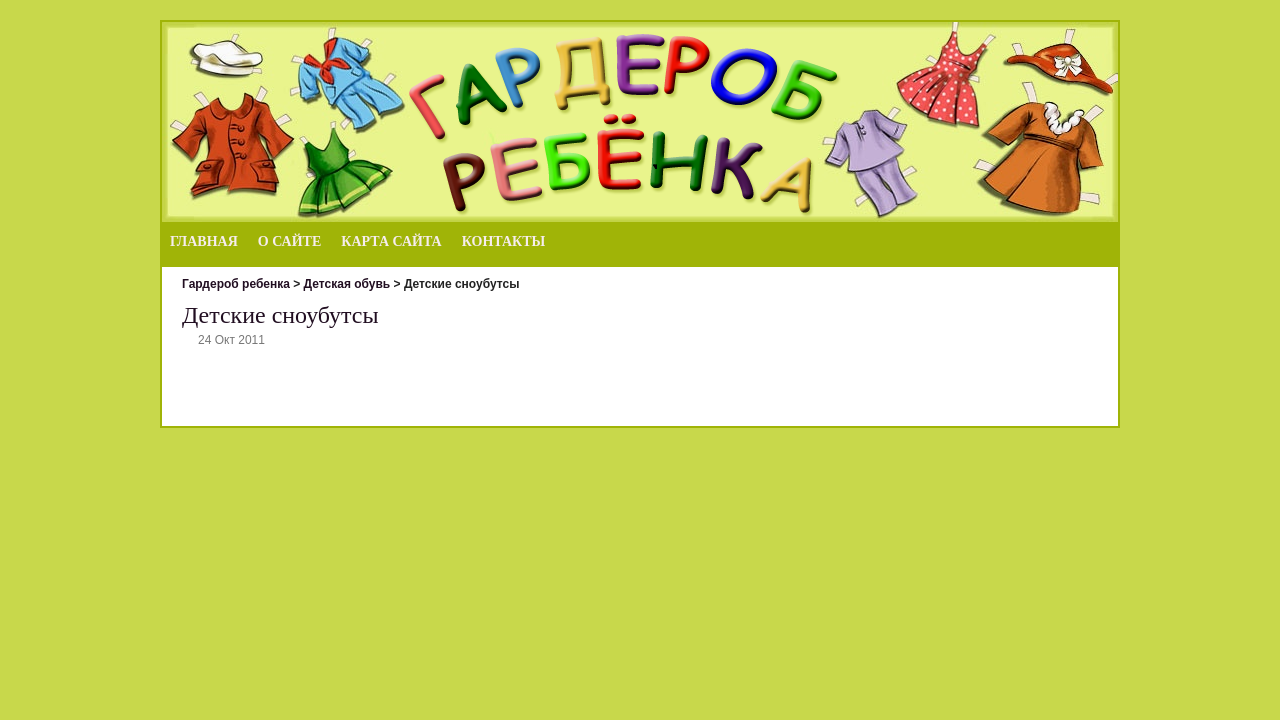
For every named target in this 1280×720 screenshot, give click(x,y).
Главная (204, 241)
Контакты (504, 241)
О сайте (289, 241)
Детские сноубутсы (280, 315)
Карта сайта (391, 241)
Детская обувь (347, 284)
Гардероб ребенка (236, 284)
